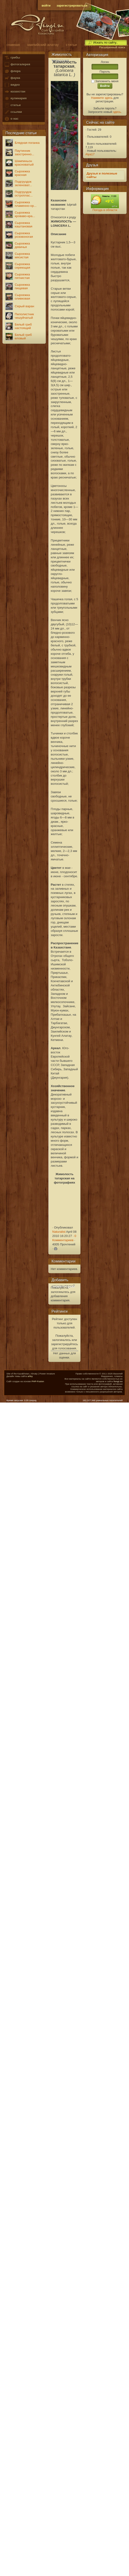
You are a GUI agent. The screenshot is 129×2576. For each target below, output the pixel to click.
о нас (11, 119)
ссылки (13, 112)
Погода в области (104, 210)
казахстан (15, 92)
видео (12, 85)
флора (12, 71)
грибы (12, 58)
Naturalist (58, 1231)
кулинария (15, 98)
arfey (30, 1376)
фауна (12, 78)
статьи (12, 105)
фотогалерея (17, 64)
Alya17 (90, 154)
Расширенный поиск (112, 47)
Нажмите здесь (102, 98)
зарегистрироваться (72, 5)
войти (46, 5)
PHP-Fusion (38, 1381)
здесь (117, 112)
